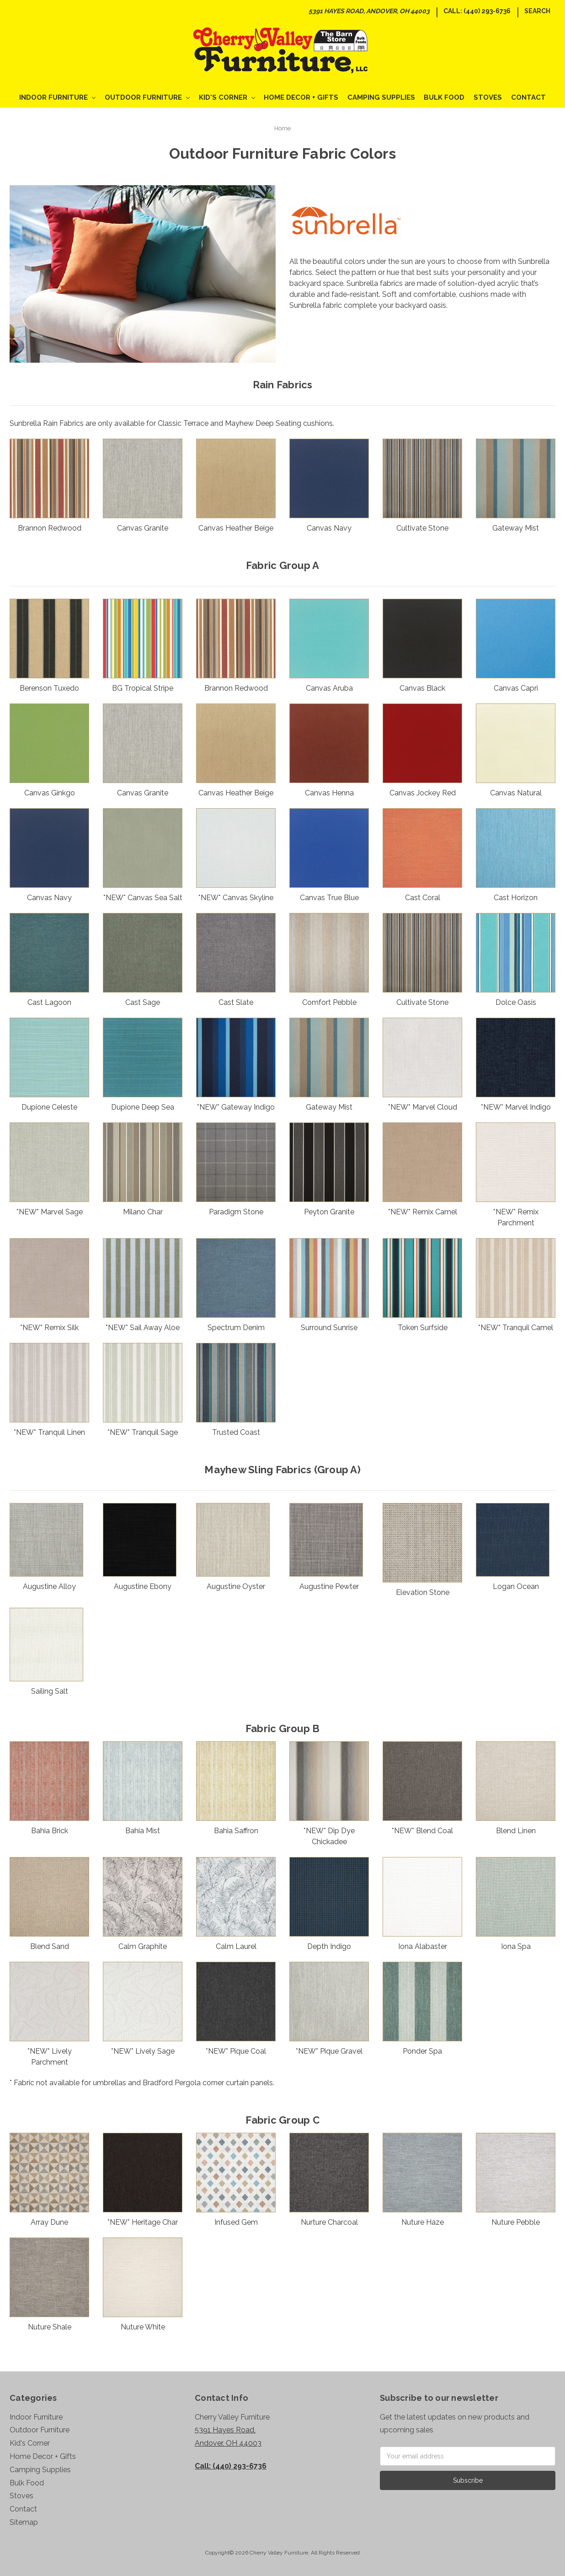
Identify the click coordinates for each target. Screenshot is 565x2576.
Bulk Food (444, 97)
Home (282, 128)
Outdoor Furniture (147, 97)
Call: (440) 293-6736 (477, 11)
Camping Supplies (381, 97)
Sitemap (24, 2522)
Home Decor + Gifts (301, 97)
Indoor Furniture (57, 97)
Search (537, 11)
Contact (528, 97)
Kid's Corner (227, 97)
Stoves (488, 97)
